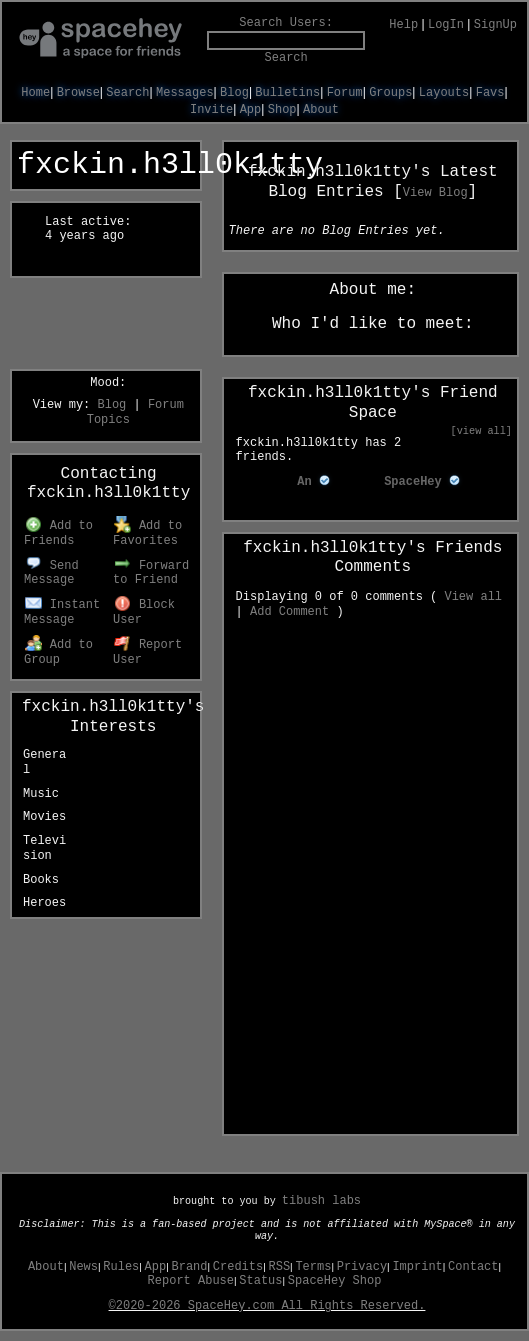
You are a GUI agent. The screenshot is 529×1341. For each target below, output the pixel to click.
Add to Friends (58, 533)
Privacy (362, 1267)
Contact (473, 1267)
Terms (313, 1267)
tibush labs (321, 1201)
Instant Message (62, 612)
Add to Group (58, 652)
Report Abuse (191, 1281)
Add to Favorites (147, 533)
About (321, 110)
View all (473, 597)
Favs (490, 93)
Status (260, 1281)
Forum (345, 93)
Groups (390, 93)
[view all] (481, 431)
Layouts (444, 93)
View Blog (435, 193)
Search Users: (286, 23)
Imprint (417, 1267)
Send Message (51, 573)
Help (403, 25)
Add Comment (289, 612)
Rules (121, 1267)
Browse (78, 93)
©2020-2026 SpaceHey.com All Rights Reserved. (267, 1306)
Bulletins (287, 93)
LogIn (446, 25)
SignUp (495, 25)
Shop (282, 110)
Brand (190, 1267)
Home (35, 93)
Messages (185, 93)
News (83, 1267)
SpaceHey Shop (335, 1281)
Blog (234, 93)
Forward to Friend (151, 573)
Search (286, 58)
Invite (211, 110)
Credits (238, 1267)
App (251, 110)
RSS (280, 1267)
